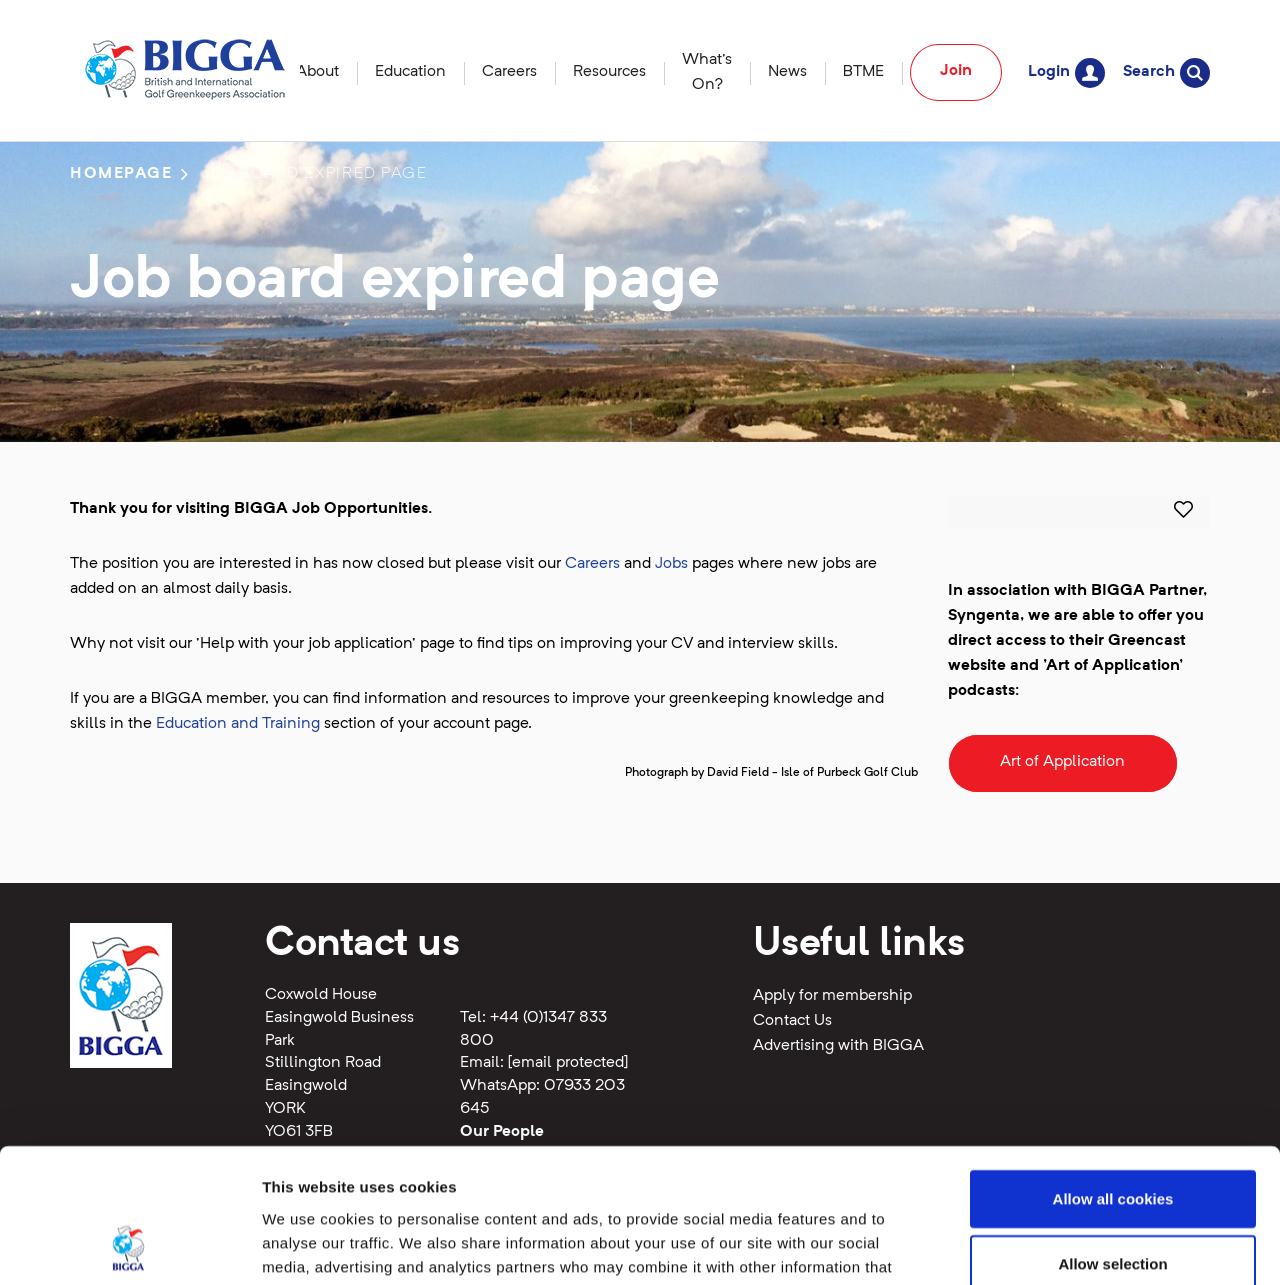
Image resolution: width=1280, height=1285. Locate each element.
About (317, 72)
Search (1166, 72)
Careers (509, 72)
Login (1066, 72)
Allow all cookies (1113, 1072)
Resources (609, 72)
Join (956, 71)
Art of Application (1062, 762)
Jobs (671, 564)
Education (410, 72)
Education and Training (238, 724)
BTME (863, 72)
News (787, 72)
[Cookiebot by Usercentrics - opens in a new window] (129, 1246)
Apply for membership (832, 996)
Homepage (121, 174)
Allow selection (1112, 1138)
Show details (1049, 1245)
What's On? (707, 72)
